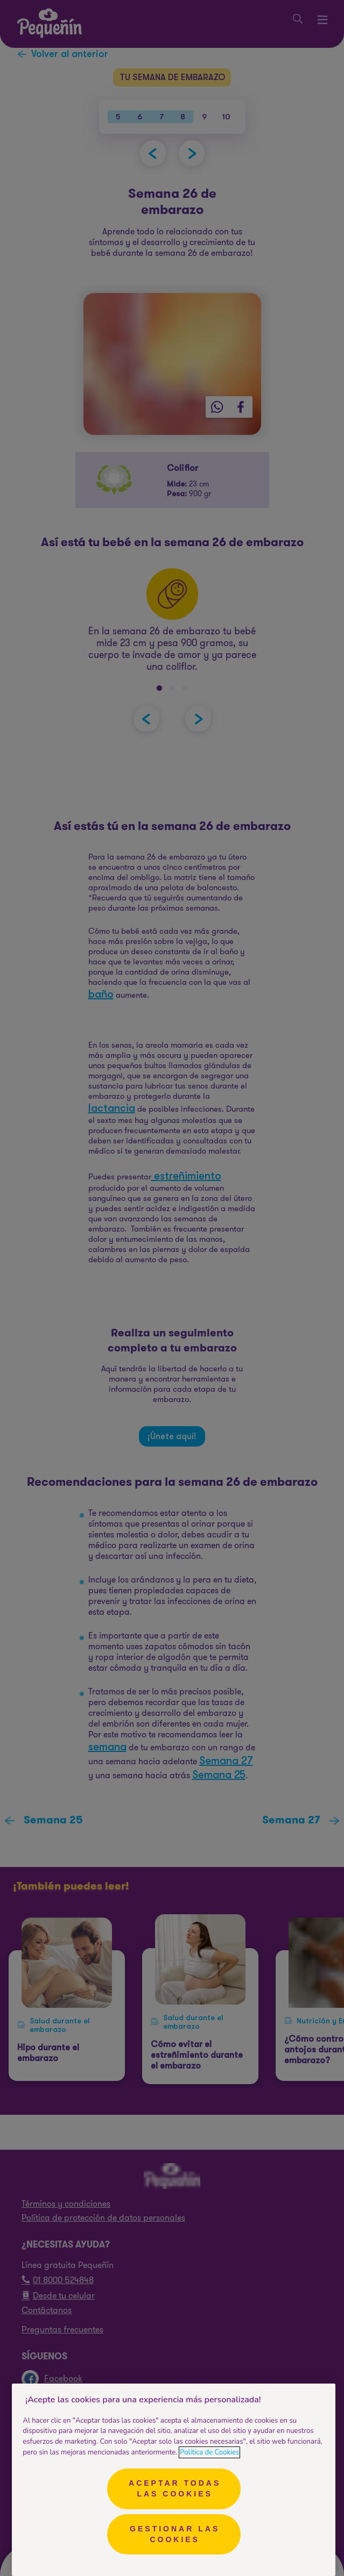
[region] (173, 2480)
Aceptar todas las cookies (175, 2488)
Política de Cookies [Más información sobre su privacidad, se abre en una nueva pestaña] (209, 2452)
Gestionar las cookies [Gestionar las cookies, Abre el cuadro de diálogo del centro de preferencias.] (175, 2534)
